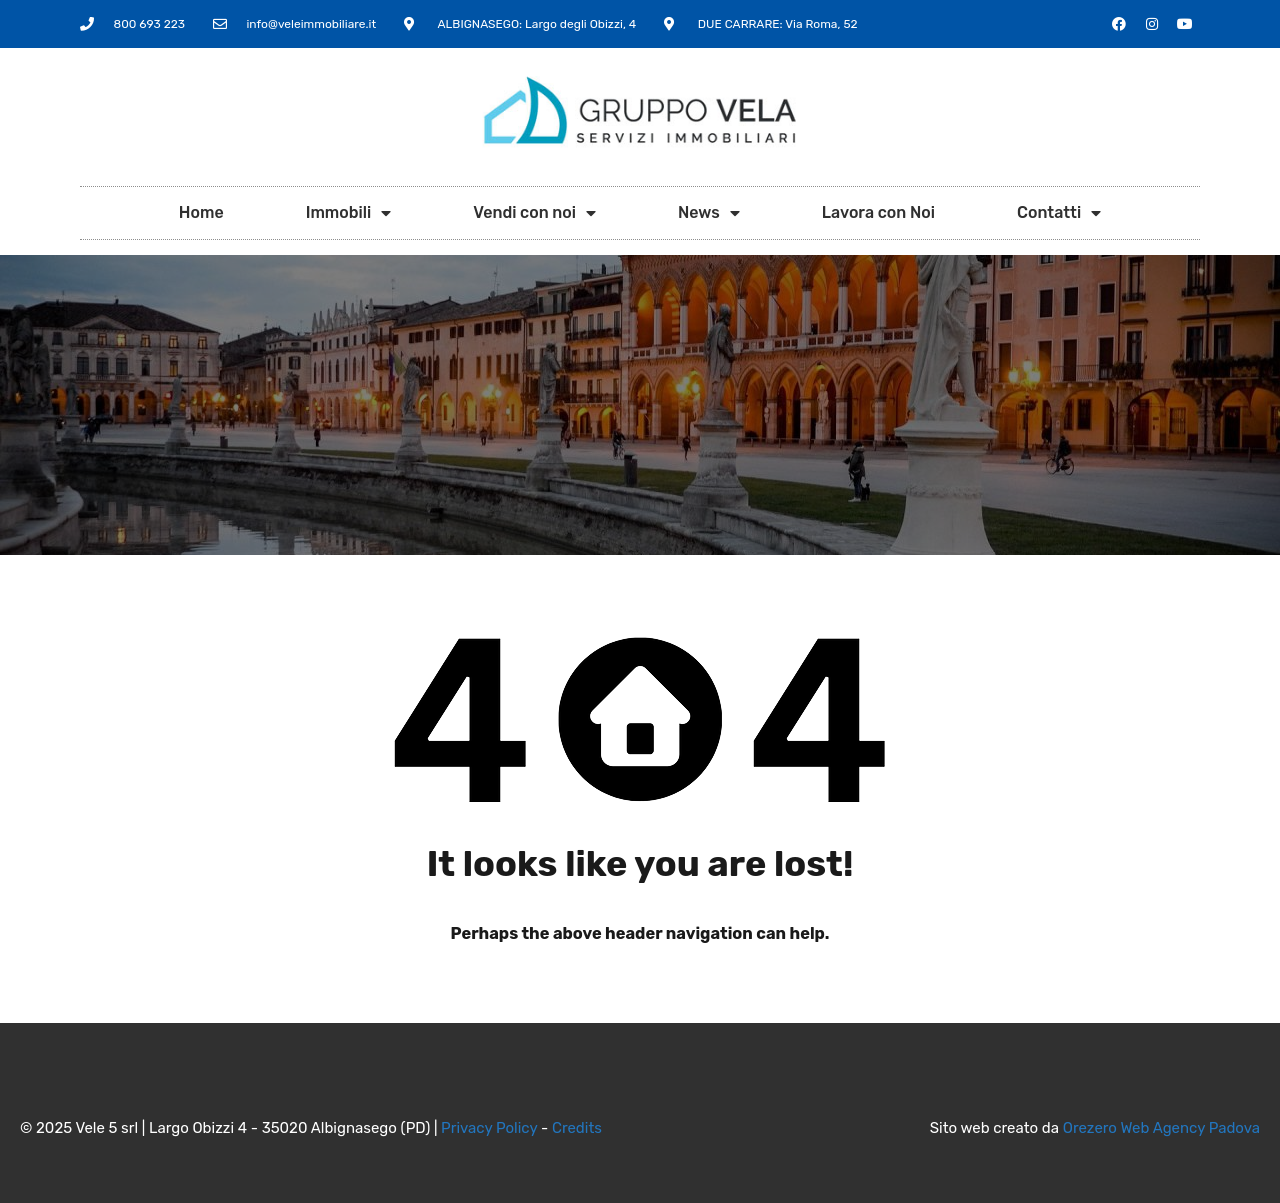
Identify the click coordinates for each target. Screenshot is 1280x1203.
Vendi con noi (534, 213)
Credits (577, 1128)
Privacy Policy (489, 1128)
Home (201, 212)
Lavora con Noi (878, 212)
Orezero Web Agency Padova (1161, 1128)
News (709, 213)
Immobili (349, 213)
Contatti (1059, 213)
